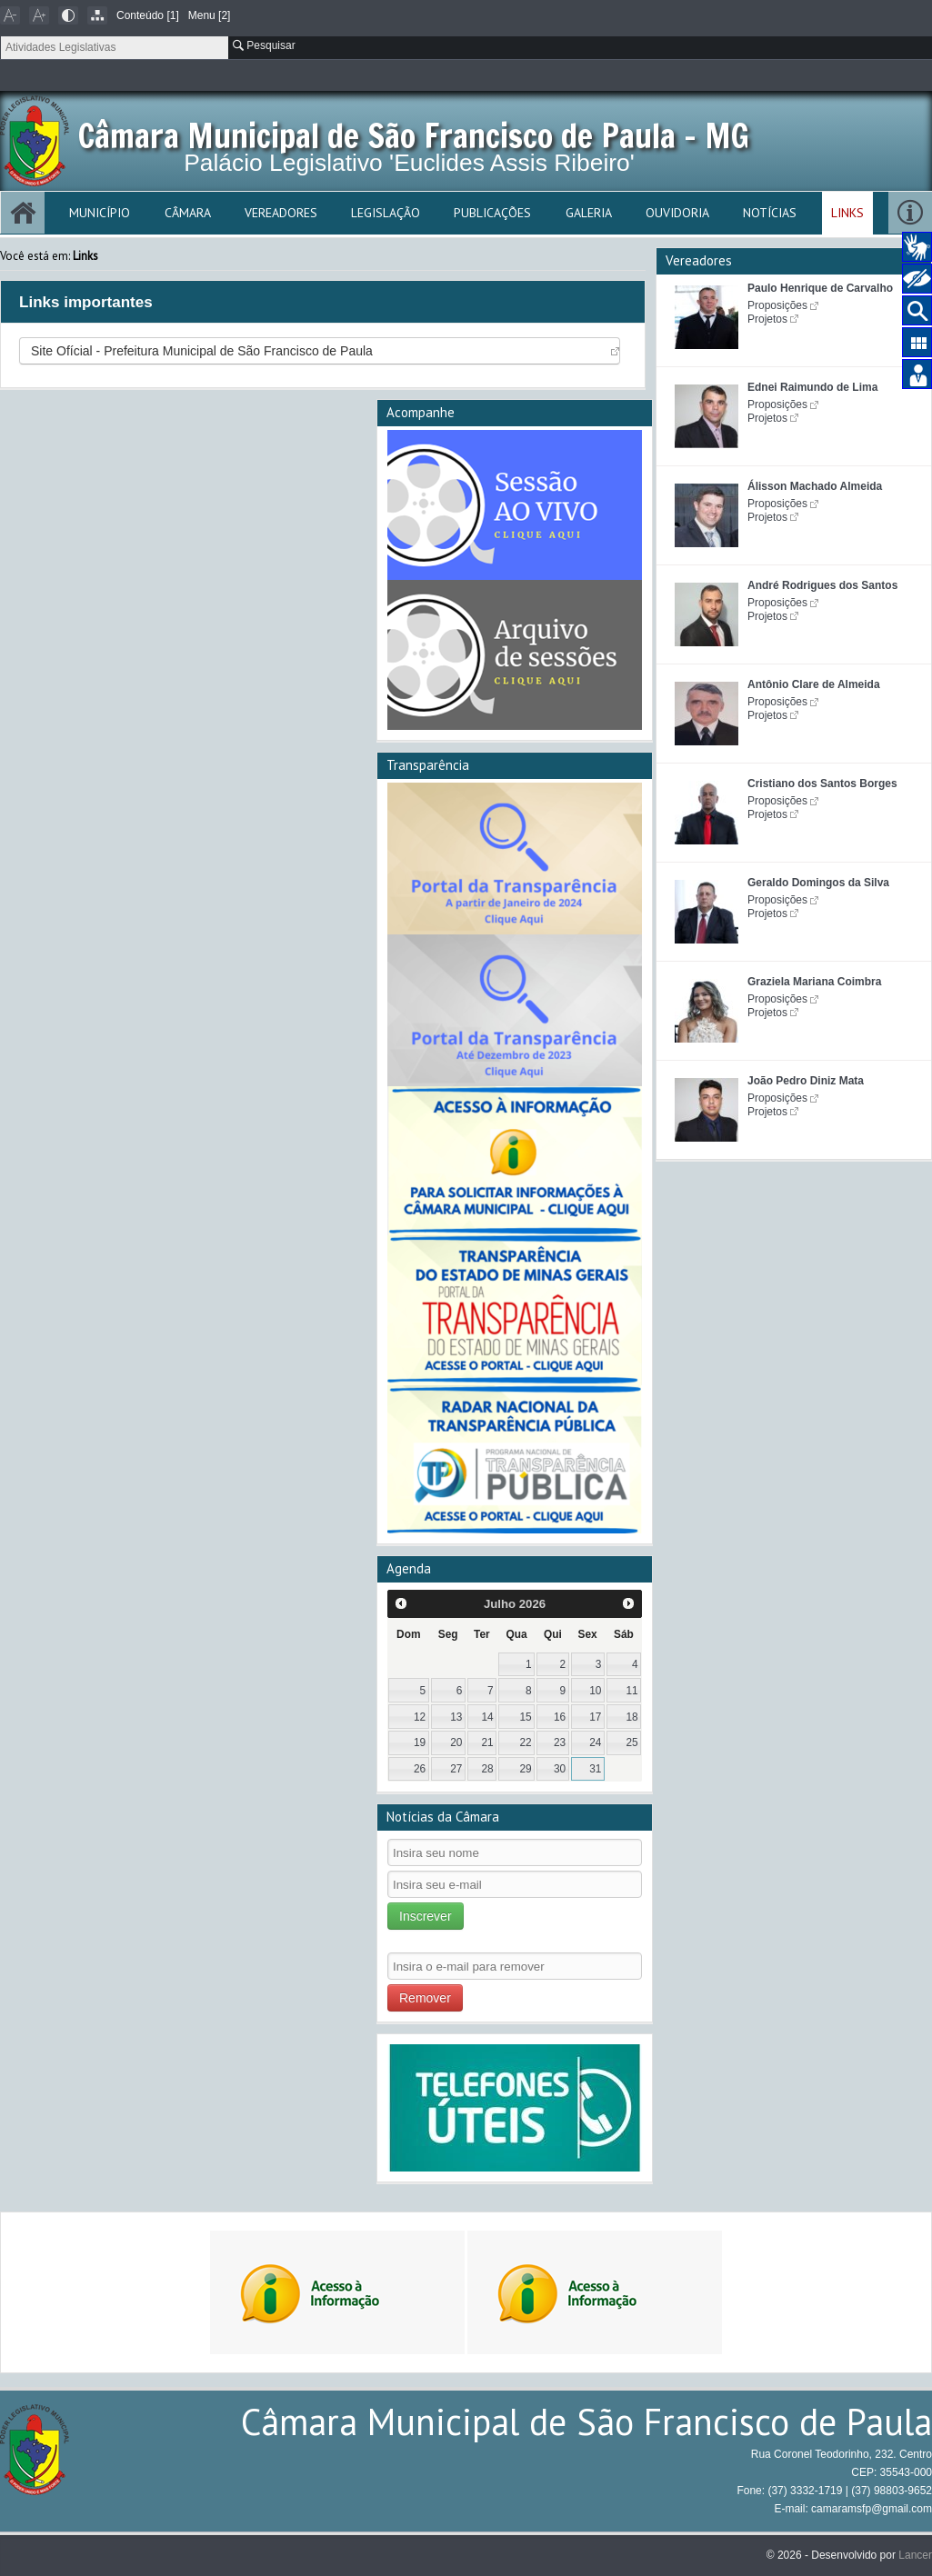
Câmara (188, 213)
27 (456, 1768)
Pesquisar (264, 45)
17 (595, 1717)
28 (487, 1768)
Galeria (589, 213)
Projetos (767, 319)
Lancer (915, 2555)
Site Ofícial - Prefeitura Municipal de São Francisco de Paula (202, 351)
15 (526, 1717)
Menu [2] (209, 15)
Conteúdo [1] (147, 15)
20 (456, 1742)
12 (420, 1717)
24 (595, 1742)
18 (631, 1717)
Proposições (777, 305)
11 (631, 1690)
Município (99, 213)
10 (595, 1690)
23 (560, 1742)
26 (420, 1768)
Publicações (492, 213)
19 (420, 1742)
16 (560, 1717)
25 (631, 1742)
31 (595, 1768)
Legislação (385, 213)
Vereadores (281, 213)
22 (526, 1742)
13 (456, 1717)
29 (526, 1768)
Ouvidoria (677, 213)
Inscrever (425, 1916)
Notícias (770, 213)
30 (560, 1768)
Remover (425, 1998)
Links (847, 213)
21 (487, 1742)
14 (487, 1717)
